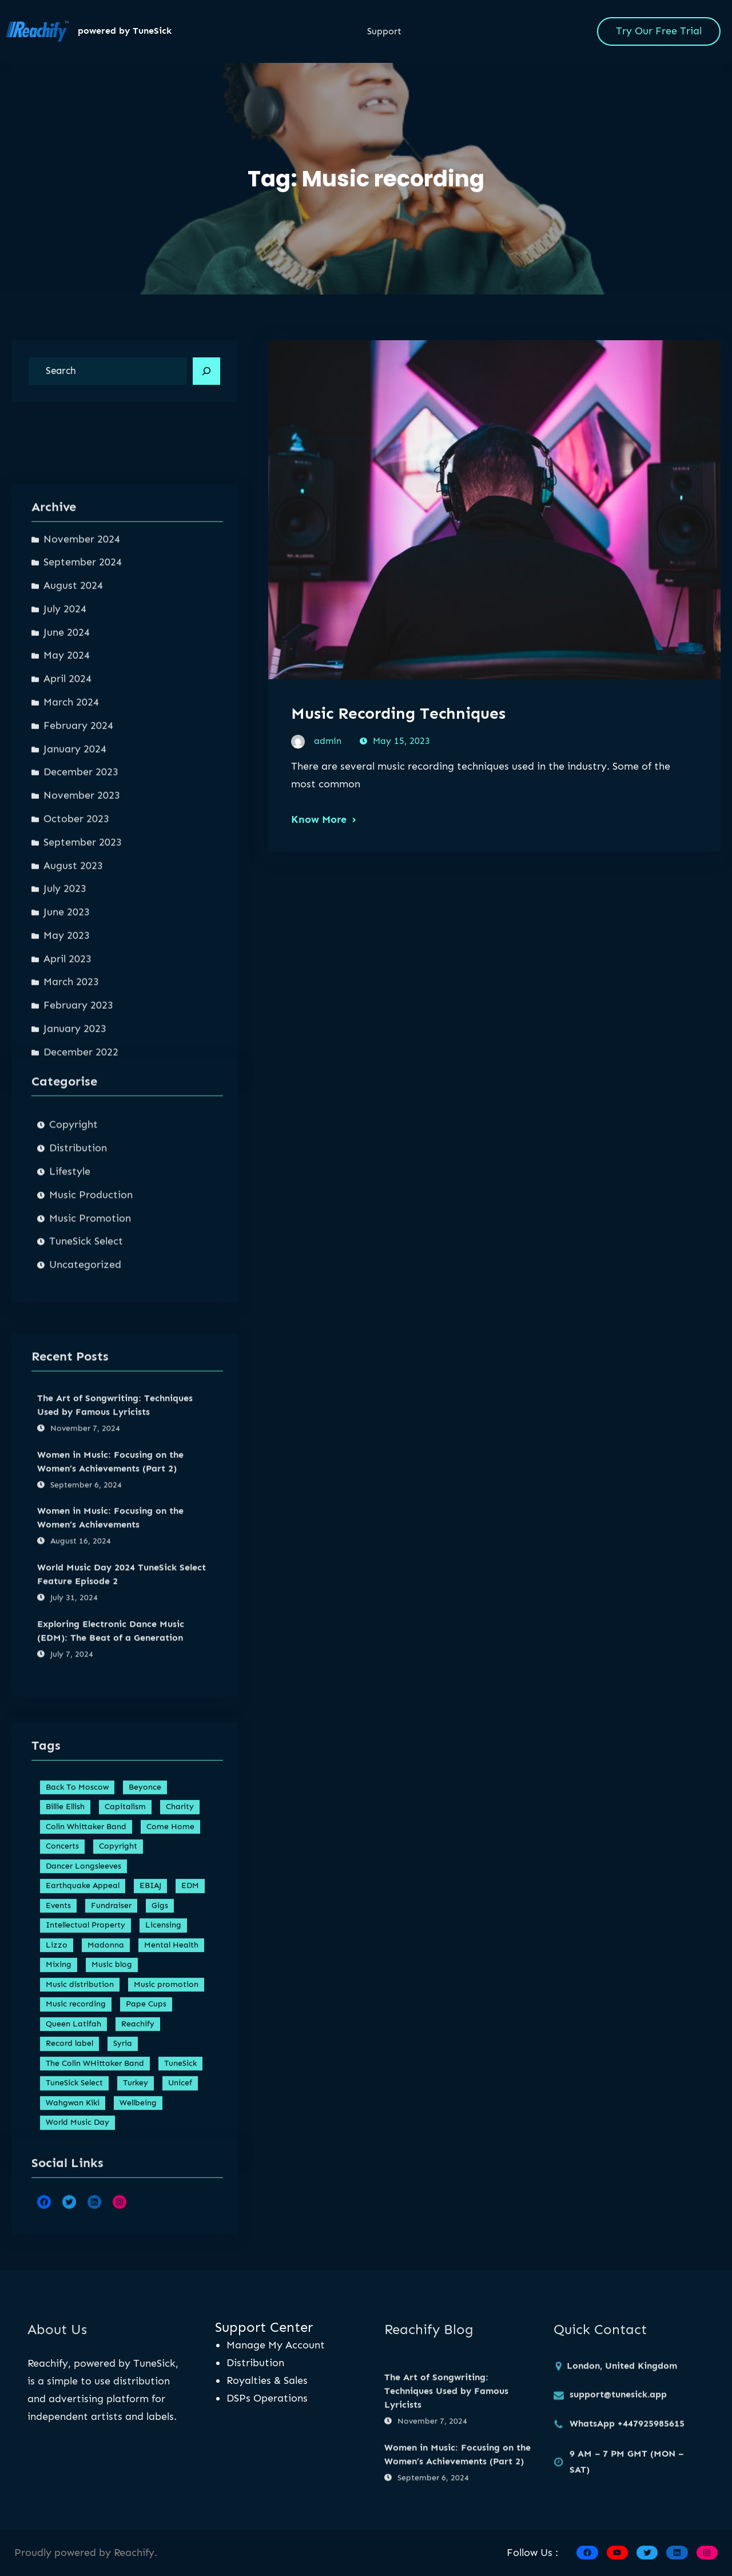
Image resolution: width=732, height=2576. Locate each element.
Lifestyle (69, 1327)
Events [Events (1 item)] (58, 2184)
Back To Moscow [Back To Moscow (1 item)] (77, 2066)
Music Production (91, 1351)
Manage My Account (275, 2345)
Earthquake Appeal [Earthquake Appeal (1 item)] (83, 2165)
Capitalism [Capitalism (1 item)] (125, 2086)
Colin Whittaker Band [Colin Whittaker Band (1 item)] (86, 2106)
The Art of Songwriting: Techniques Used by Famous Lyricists (115, 1637)
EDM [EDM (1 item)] (190, 2165)
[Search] (206, 371)
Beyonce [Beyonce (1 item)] (145, 2066)
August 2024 (73, 966)
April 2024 (67, 1059)
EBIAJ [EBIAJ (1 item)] (150, 2165)
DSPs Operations (267, 2398)
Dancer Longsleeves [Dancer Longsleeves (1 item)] (83, 2145)
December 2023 (80, 1152)
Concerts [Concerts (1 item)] (62, 2126)
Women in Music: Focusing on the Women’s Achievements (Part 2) (110, 1694)
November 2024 (81, 919)
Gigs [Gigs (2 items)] (160, 2184)
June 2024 (66, 1012)
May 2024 (66, 1036)
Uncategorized (85, 1421)
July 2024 (64, 990)
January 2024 (74, 1129)
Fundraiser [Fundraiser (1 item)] (111, 2184)
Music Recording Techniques (398, 715)
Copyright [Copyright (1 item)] (118, 2126)
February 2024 (78, 1106)
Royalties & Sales (267, 2380)
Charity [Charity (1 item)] (180, 2086)
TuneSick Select (86, 1398)
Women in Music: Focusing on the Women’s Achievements (110, 1750)
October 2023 (76, 1199)
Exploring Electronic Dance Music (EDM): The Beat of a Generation (110, 1863)
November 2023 (81, 1176)
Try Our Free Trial (659, 31)
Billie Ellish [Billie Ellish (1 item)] (65, 2086)
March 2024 (71, 1083)
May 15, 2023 (401, 743)
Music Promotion (90, 1374)
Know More (319, 822)
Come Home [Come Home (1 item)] (170, 2106)
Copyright (73, 1281)
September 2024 (82, 943)
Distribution (78, 1304)
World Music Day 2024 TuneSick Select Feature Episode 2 (121, 1806)
